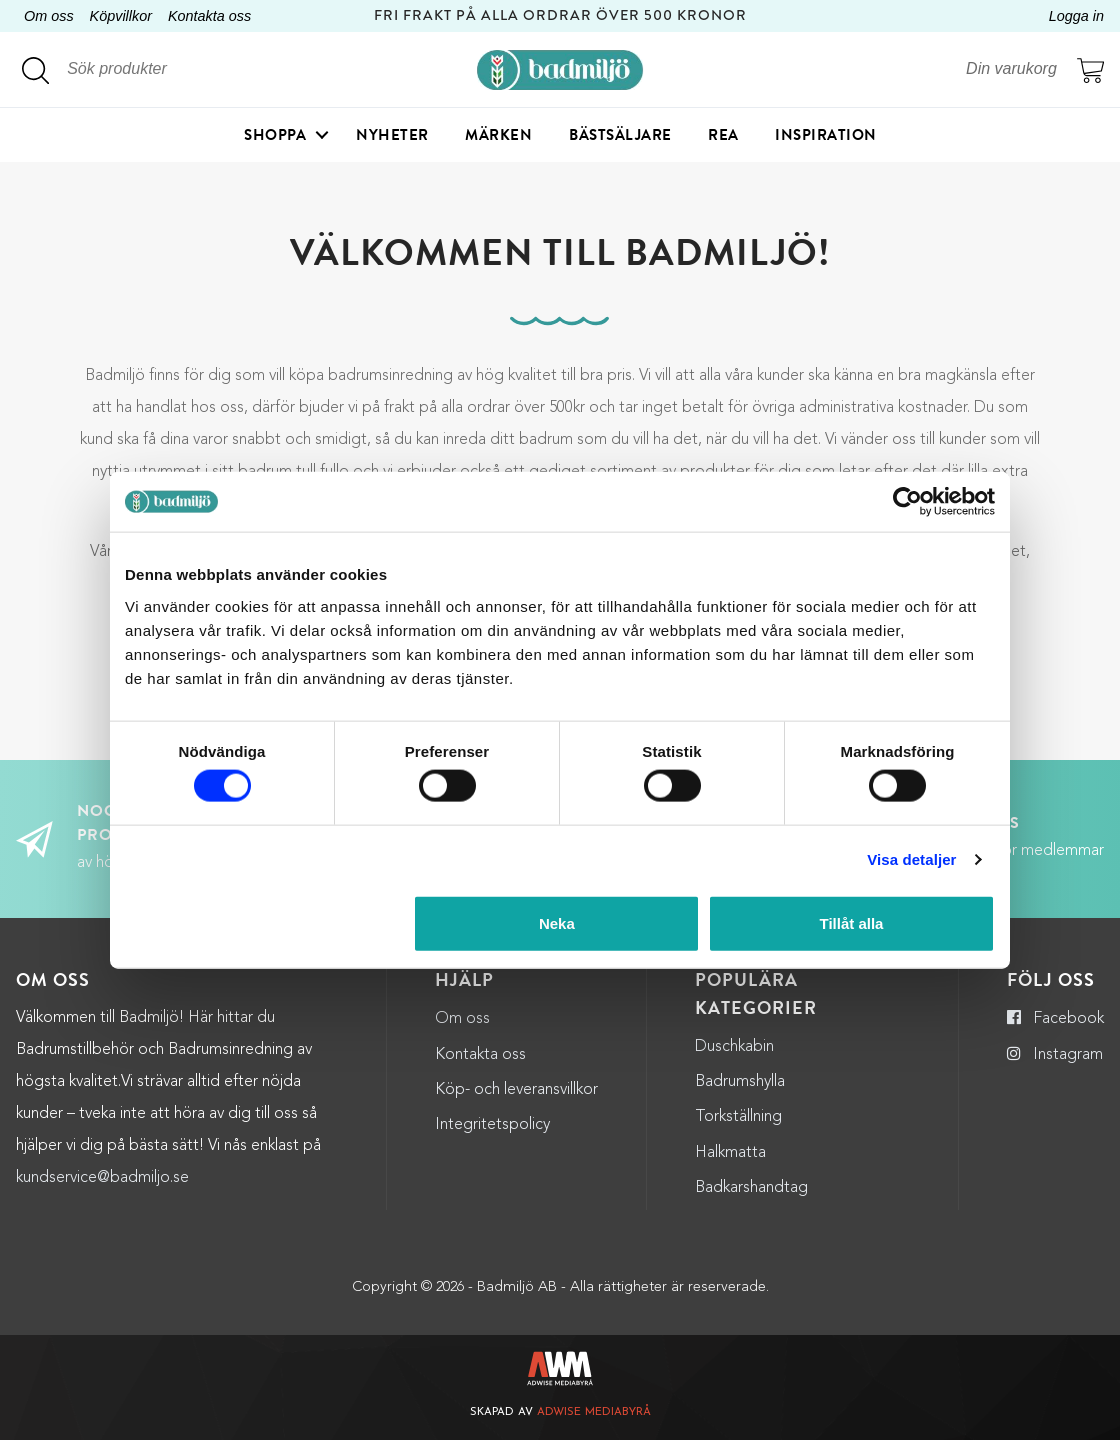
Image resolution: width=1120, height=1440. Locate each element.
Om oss (49, 16)
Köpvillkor (121, 16)
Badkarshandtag (751, 1188)
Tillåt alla (851, 922)
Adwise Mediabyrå (594, 1412)
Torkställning (738, 1117)
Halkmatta (730, 1153)
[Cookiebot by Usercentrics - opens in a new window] (907, 502)
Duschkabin (734, 1047)
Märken (498, 135)
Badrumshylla (740, 1082)
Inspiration (826, 135)
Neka (557, 922)
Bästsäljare (620, 135)
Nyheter (392, 135)
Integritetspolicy (492, 1125)
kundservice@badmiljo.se (102, 1178)
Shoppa (275, 135)
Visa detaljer (911, 859)
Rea (723, 135)
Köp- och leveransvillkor (516, 1090)
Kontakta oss (209, 16)
